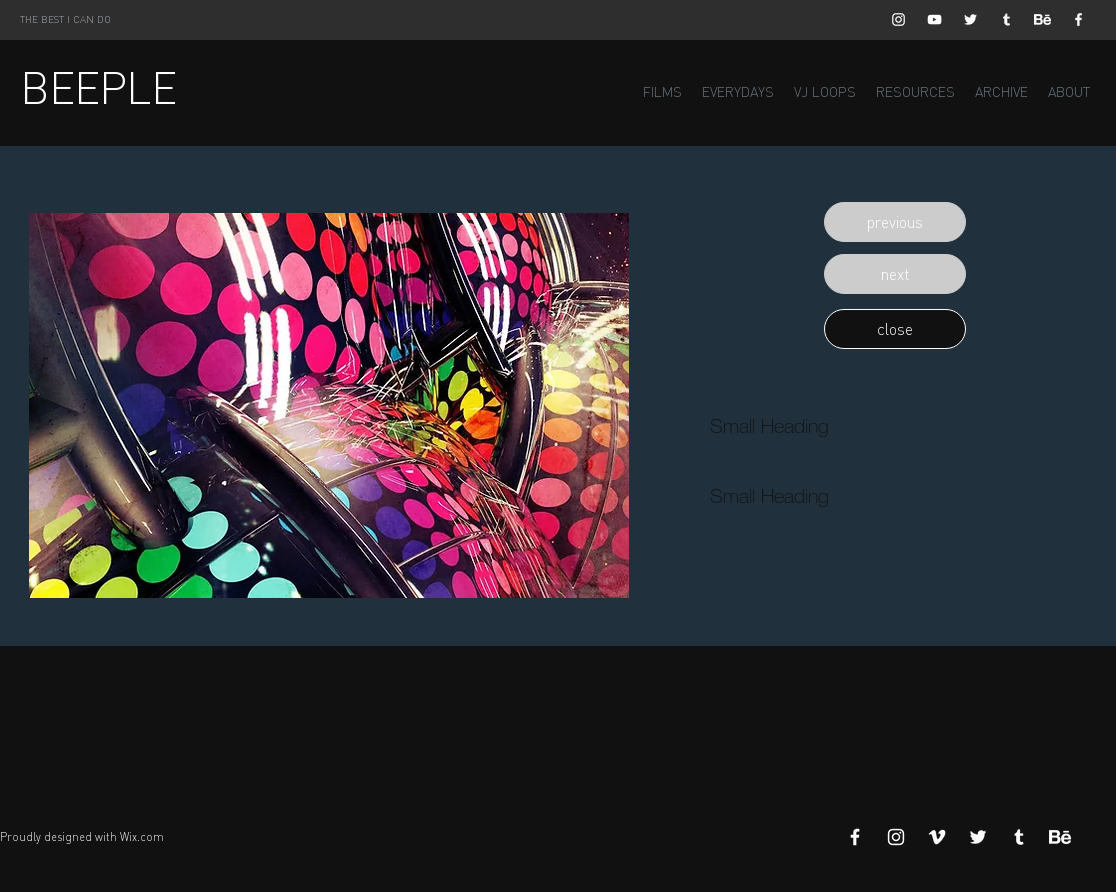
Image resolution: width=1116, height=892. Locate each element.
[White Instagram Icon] (898, 19)
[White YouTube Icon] (934, 19)
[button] (895, 222)
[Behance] (1042, 19)
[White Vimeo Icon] (937, 837)
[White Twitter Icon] (970, 19)
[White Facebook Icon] (1078, 19)
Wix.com (142, 837)
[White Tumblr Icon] (1006, 19)
